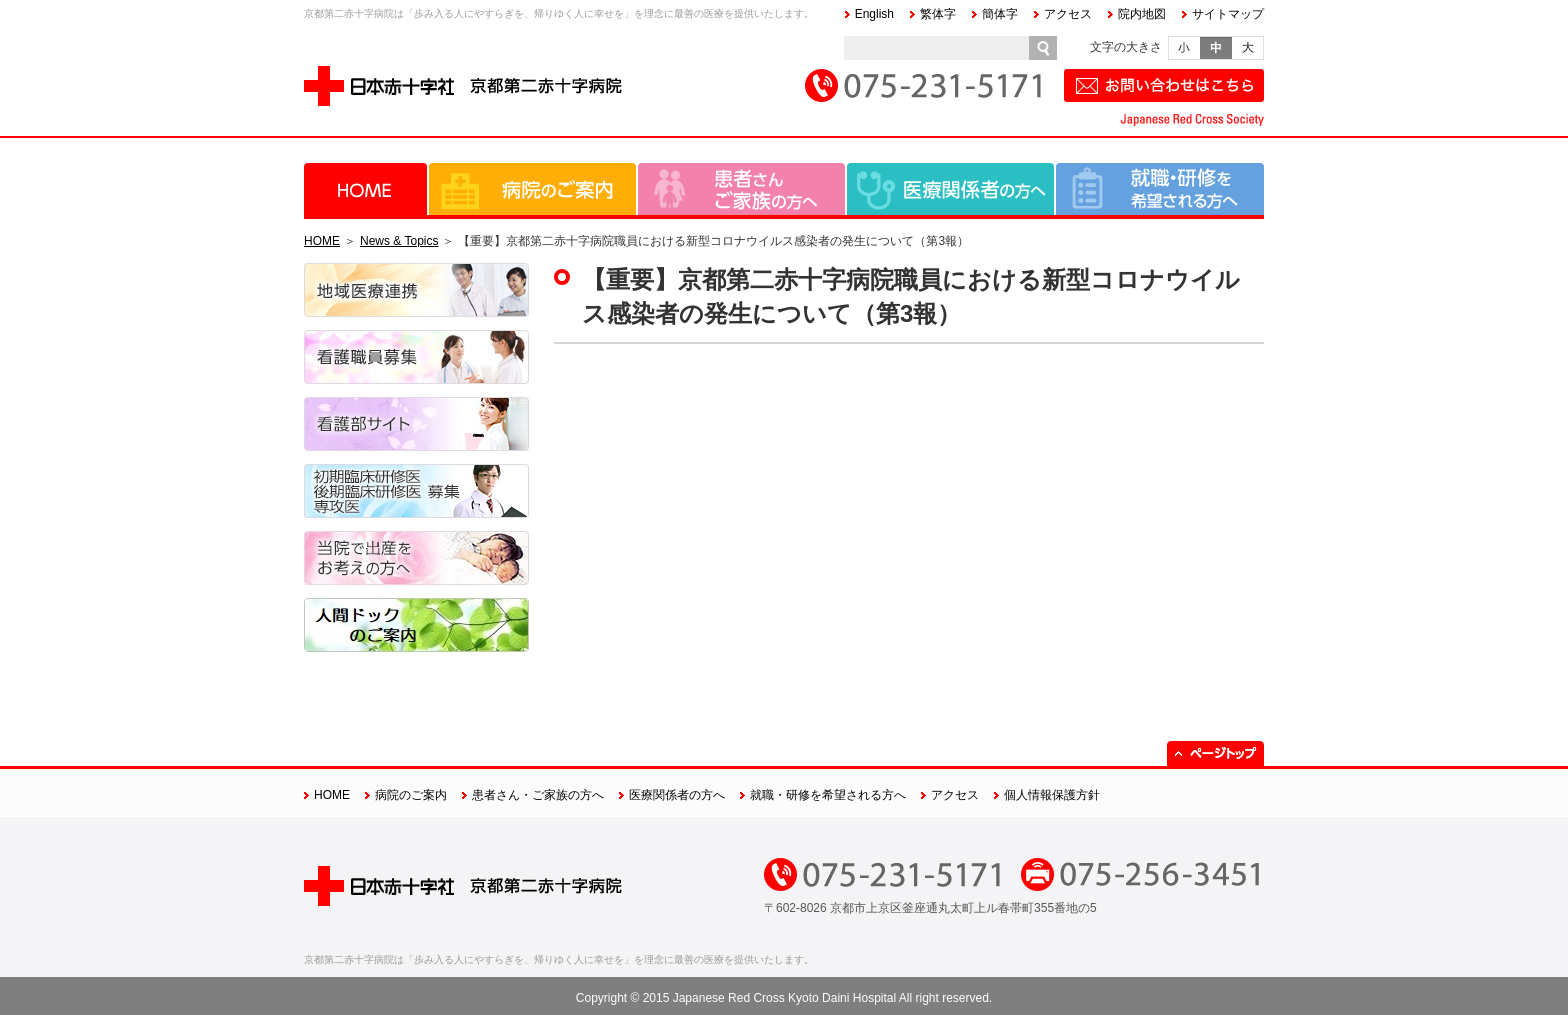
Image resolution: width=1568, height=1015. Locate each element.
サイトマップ (1228, 14)
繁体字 (938, 14)
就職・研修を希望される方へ (1160, 189)
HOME (365, 189)
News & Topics (399, 241)
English (874, 14)
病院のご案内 (532, 189)
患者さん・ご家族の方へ (741, 189)
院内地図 (1142, 14)
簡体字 (1000, 14)
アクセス (1068, 14)
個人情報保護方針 (1052, 795)
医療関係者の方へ (950, 189)
